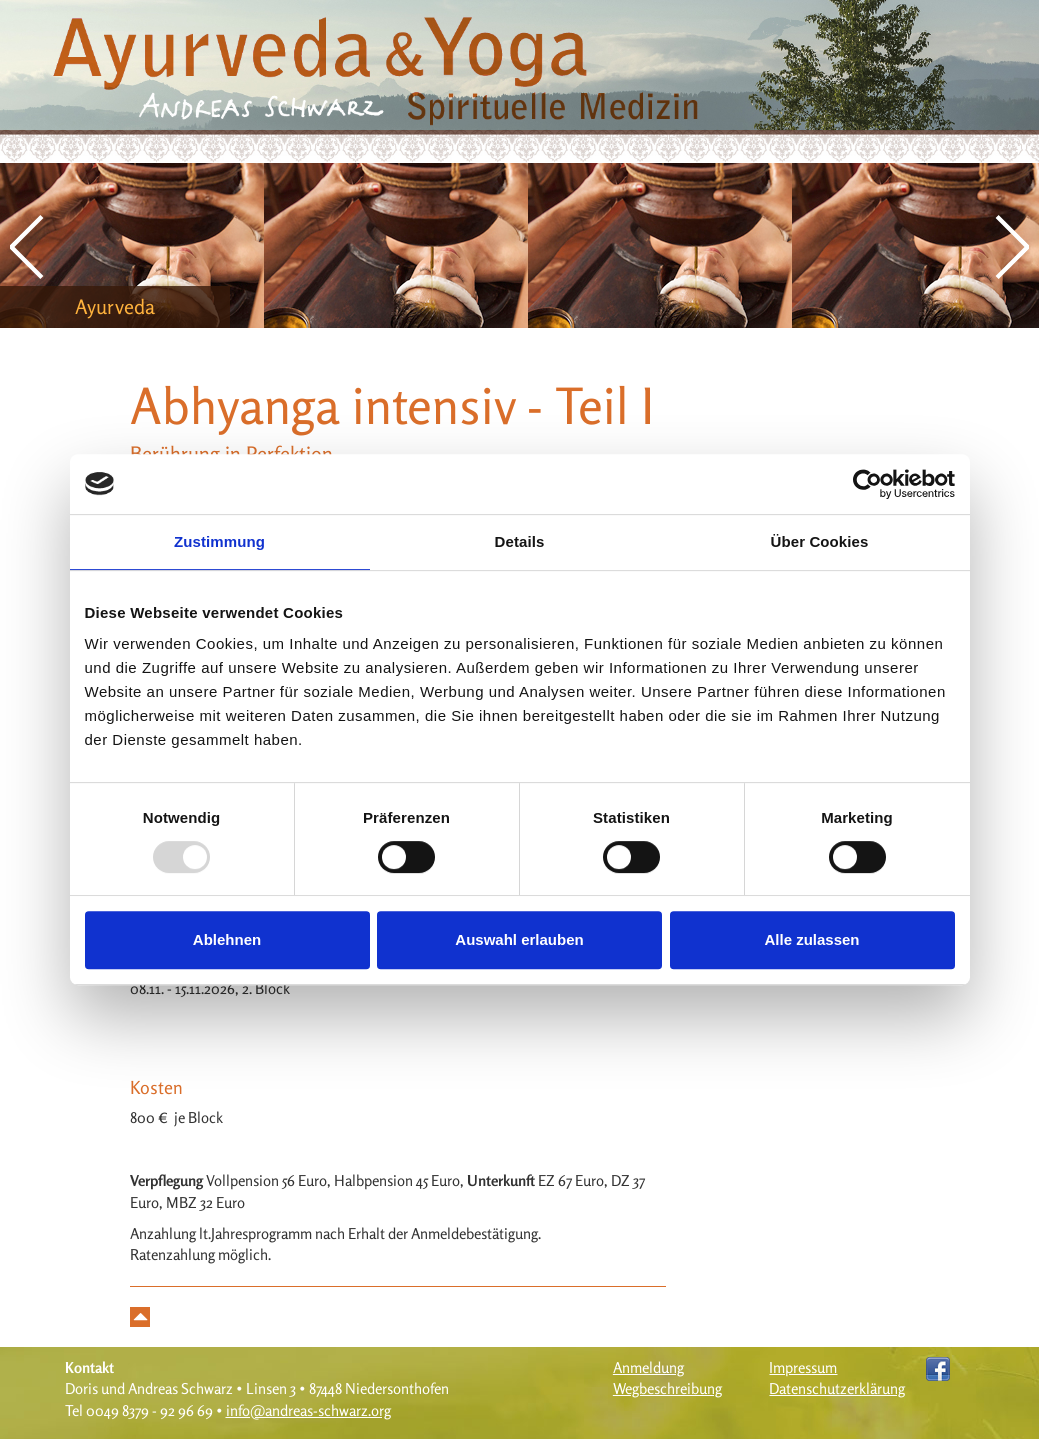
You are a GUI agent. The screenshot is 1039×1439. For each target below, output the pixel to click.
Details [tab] (520, 541)
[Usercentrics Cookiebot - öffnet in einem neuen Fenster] (867, 484)
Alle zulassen (811, 939)
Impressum (803, 1367)
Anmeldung (648, 1367)
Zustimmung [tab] (219, 541)
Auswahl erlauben (519, 939)
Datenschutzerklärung (837, 1388)
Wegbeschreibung (667, 1388)
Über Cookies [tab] (820, 541)
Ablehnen (227, 939)
